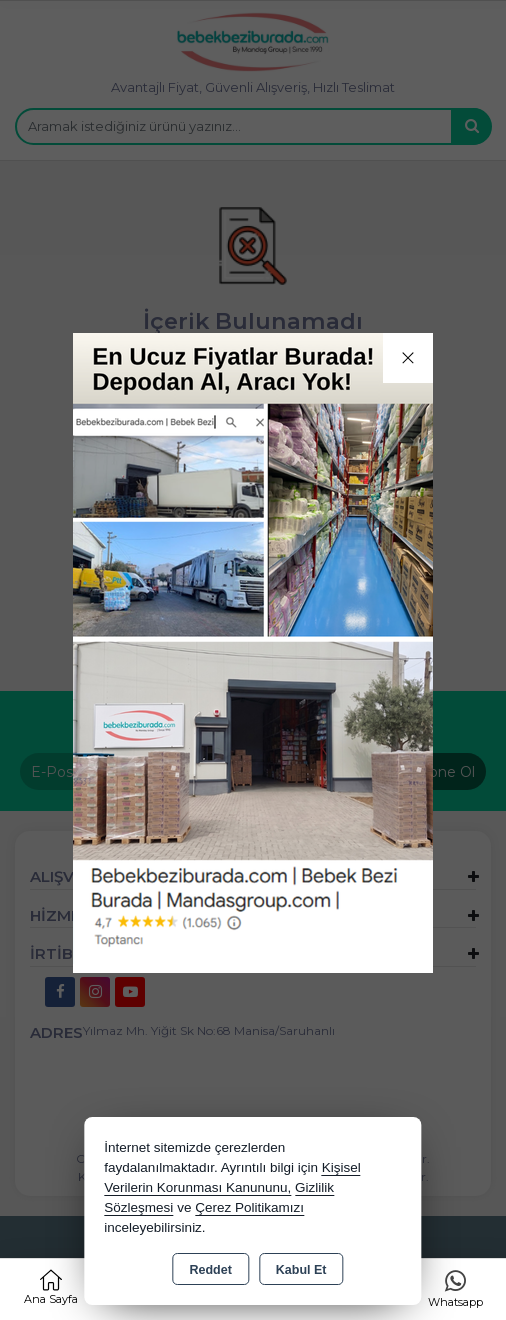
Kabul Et (301, 1270)
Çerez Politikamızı (249, 1207)
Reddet (210, 1270)
